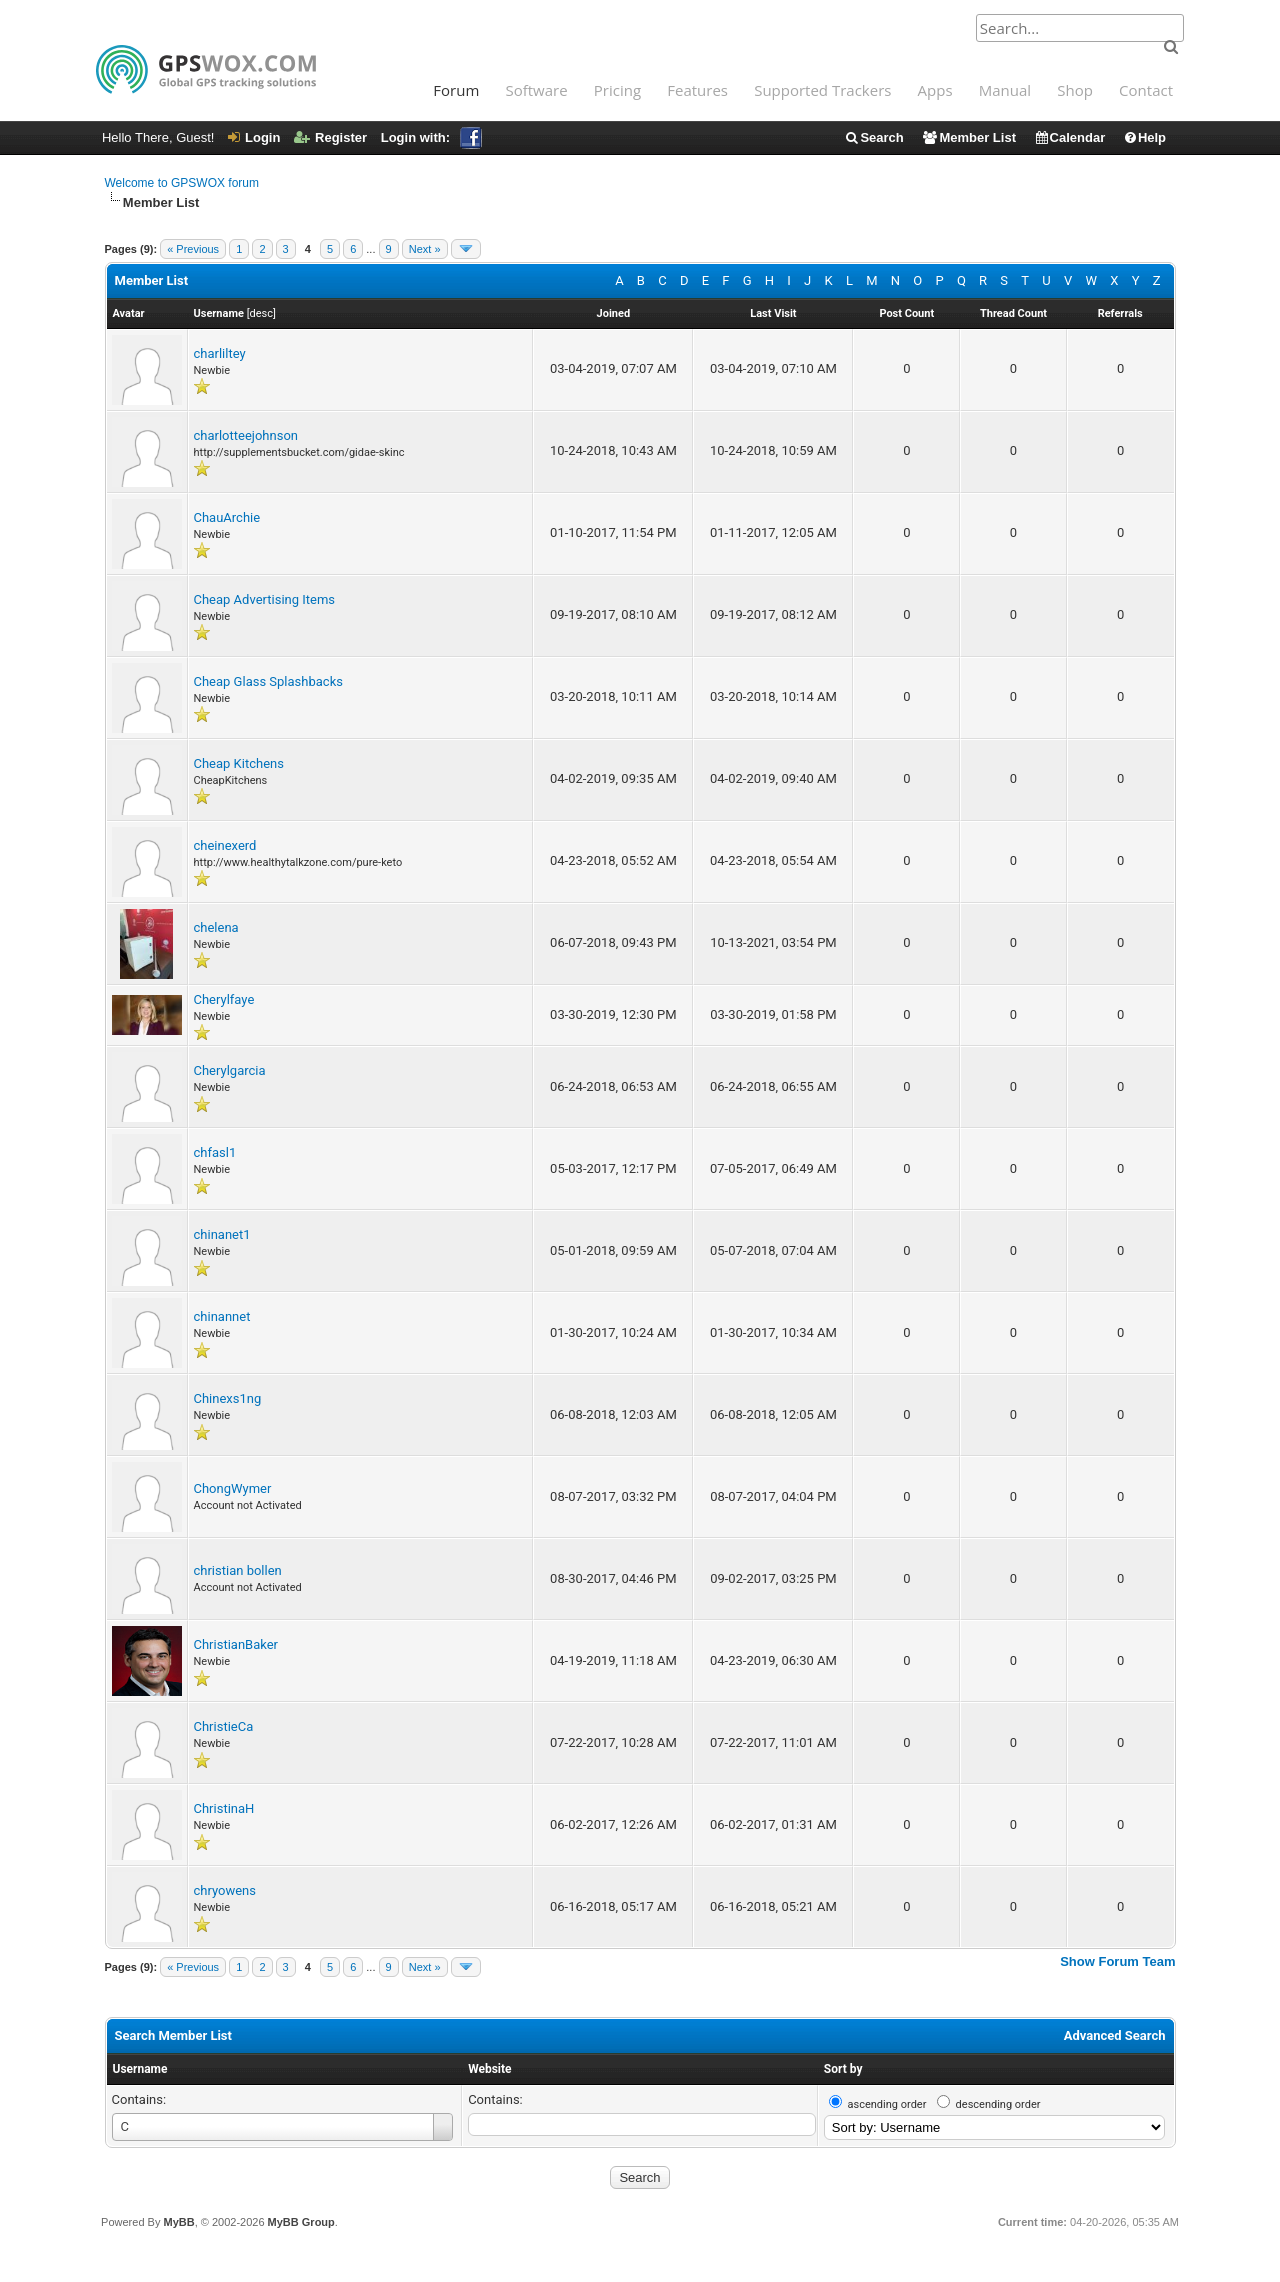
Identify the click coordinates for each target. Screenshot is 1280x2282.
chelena (216, 927)
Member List (968, 137)
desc (261, 313)
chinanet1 (222, 1234)
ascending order (887, 2104)
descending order (998, 2104)
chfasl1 (215, 1152)
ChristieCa (224, 1726)
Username (140, 2069)
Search (873, 137)
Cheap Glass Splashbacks (268, 681)
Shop (1075, 90)
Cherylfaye (224, 999)
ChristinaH (224, 1808)
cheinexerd (225, 845)
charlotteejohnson (246, 435)
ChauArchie (227, 517)
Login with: (431, 137)
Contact (1146, 90)
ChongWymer (233, 1488)
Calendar (1070, 137)
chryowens (225, 1890)
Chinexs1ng (228, 1398)
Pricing (617, 90)
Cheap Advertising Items (265, 599)
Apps (935, 90)
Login (254, 137)
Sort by (843, 2069)
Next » (425, 249)
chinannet (222, 1316)
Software (536, 90)
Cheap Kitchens (239, 763)
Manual (1005, 90)
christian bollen (238, 1570)
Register (330, 137)
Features (697, 90)
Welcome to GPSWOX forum (182, 183)
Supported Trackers (822, 90)
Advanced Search (1115, 2035)
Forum (456, 90)
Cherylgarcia (230, 1070)
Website (489, 2069)
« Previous (193, 249)
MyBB (178, 2222)
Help (1144, 137)
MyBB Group (301, 2222)
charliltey (220, 353)
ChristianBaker (236, 1644)
